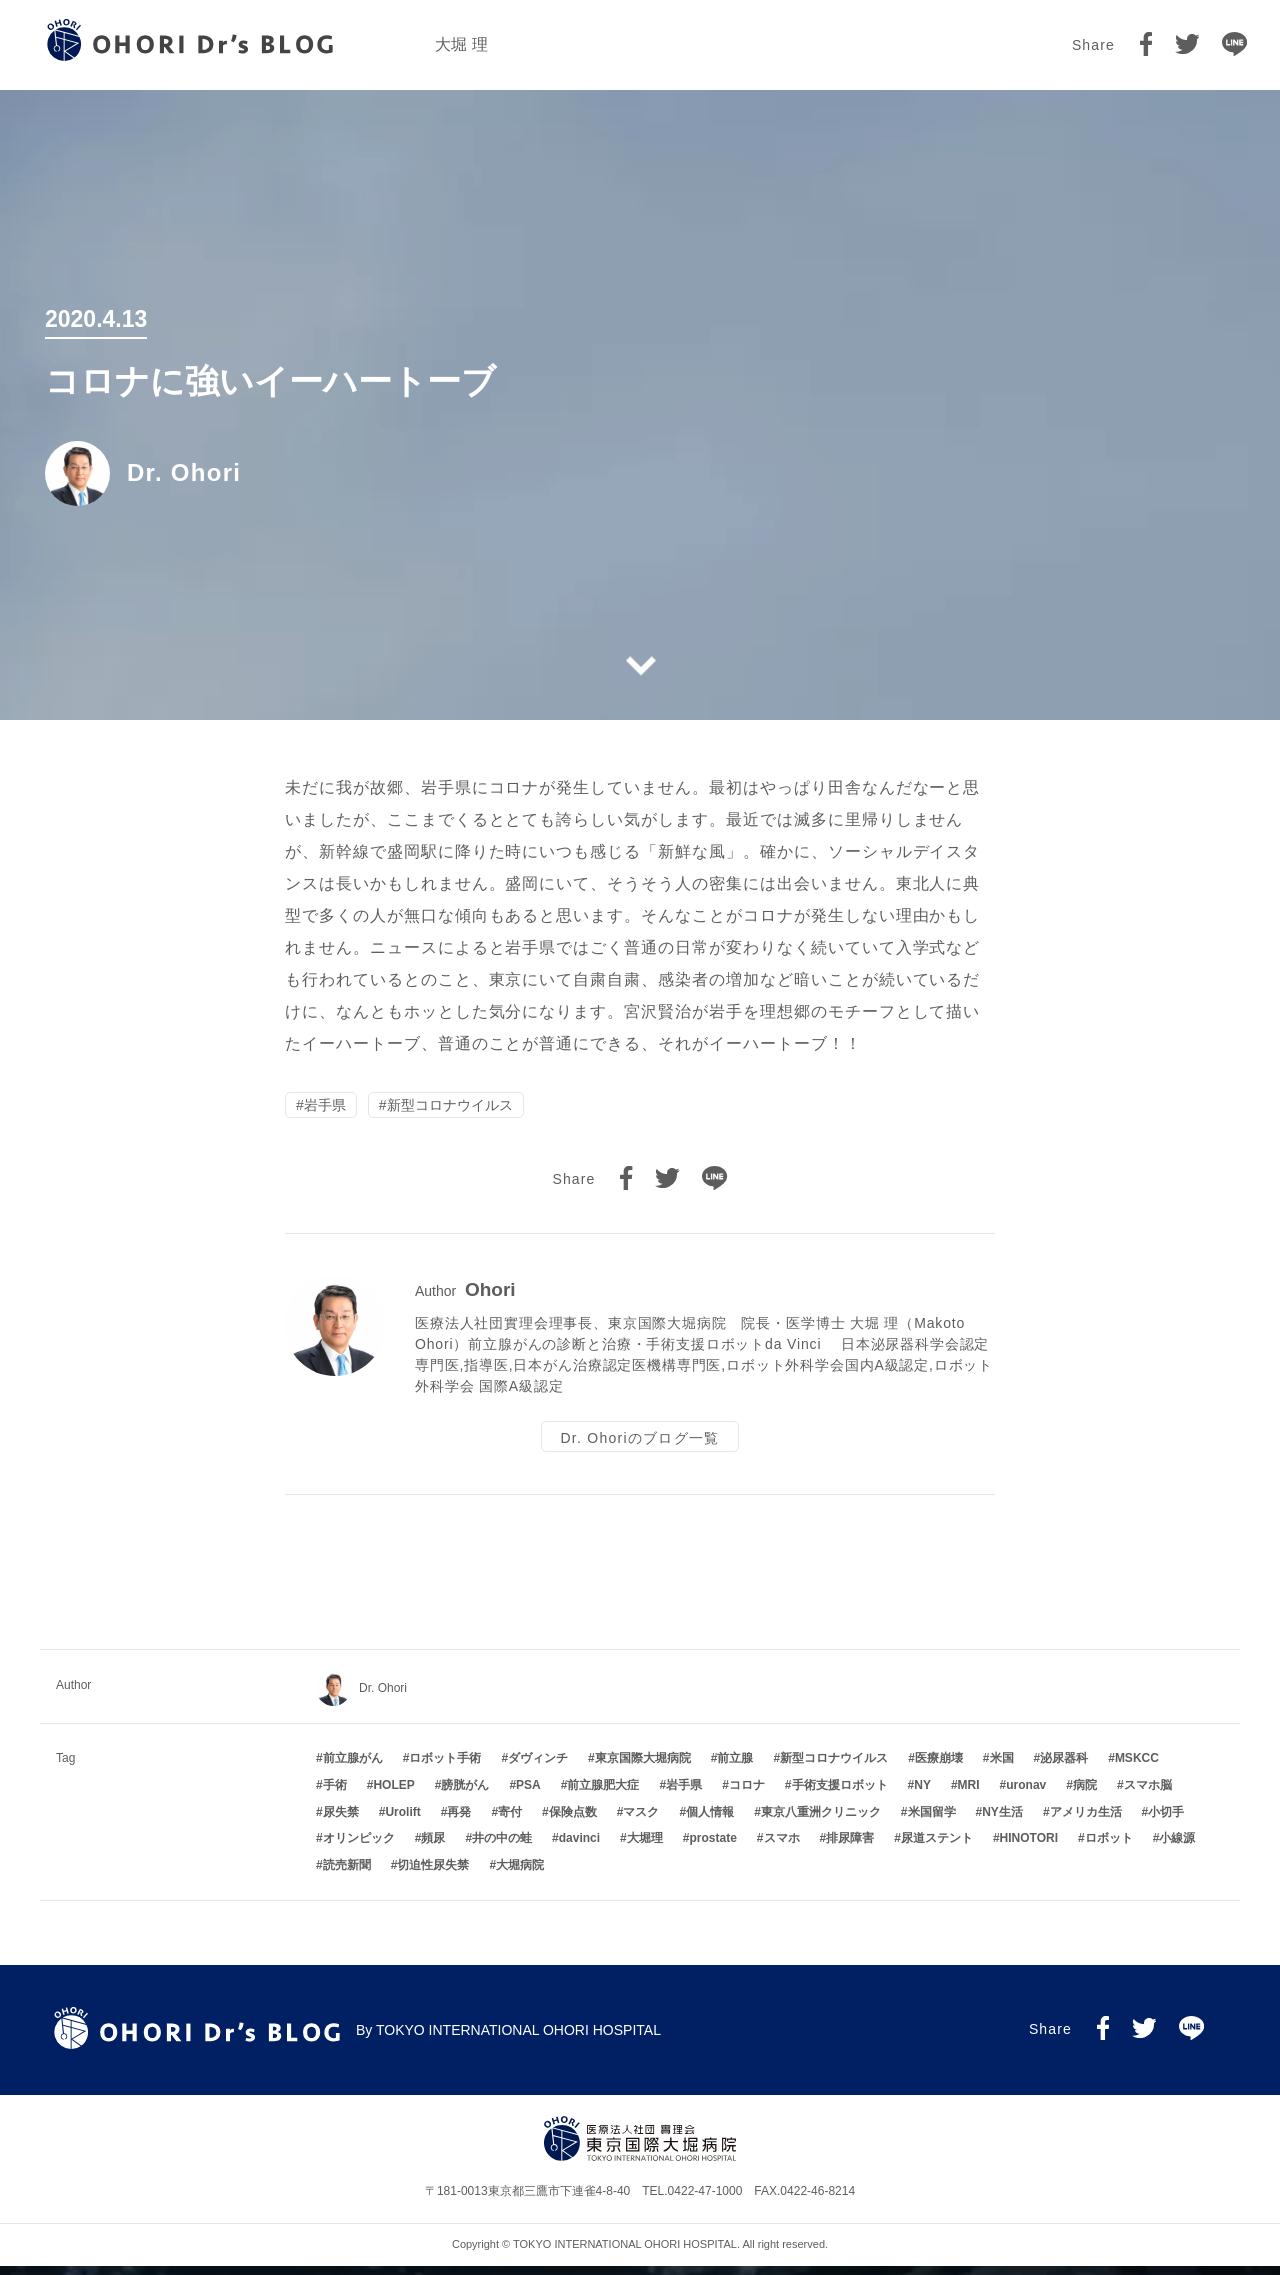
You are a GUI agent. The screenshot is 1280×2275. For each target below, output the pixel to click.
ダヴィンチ (538, 1767)
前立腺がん (353, 1767)
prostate (712, 1847)
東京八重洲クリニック (821, 1821)
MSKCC (1137, 1767)
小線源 (1177, 1847)
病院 (1085, 1794)
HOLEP (393, 1794)
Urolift (402, 1821)
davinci (579, 1847)
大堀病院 (520, 1874)
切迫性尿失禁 (433, 1874)
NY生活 (1002, 1821)
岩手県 (325, 1107)
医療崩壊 (939, 1767)
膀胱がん (465, 1794)
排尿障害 (850, 1847)
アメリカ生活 (1086, 1821)
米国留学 (932, 1821)
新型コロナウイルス (450, 1107)
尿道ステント (937, 1847)
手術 (335, 1794)
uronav (1026, 1794)
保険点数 (573, 1821)
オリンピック (359, 1847)
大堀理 (645, 1847)
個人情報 (710, 1821)
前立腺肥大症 (603, 1794)
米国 (1002, 1767)
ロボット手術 (445, 1767)
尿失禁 (341, 1821)
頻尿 (433, 1847)
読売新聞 (347, 1874)
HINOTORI (1029, 1847)
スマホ (782, 1847)
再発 (459, 1821)
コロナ (747, 1794)
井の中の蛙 (502, 1847)
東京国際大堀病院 (643, 1767)
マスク (641, 1821)
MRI (969, 1794)
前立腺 (735, 1767)
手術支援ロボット (840, 1794)
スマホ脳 (1148, 1794)
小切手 (1166, 1821)
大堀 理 (461, 44)
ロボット (1109, 1847)
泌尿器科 (1064, 1767)
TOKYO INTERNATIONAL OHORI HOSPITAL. (626, 2253)
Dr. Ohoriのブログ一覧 (639, 1442)
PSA (528, 1794)
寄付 (510, 1821)
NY (922, 1794)
